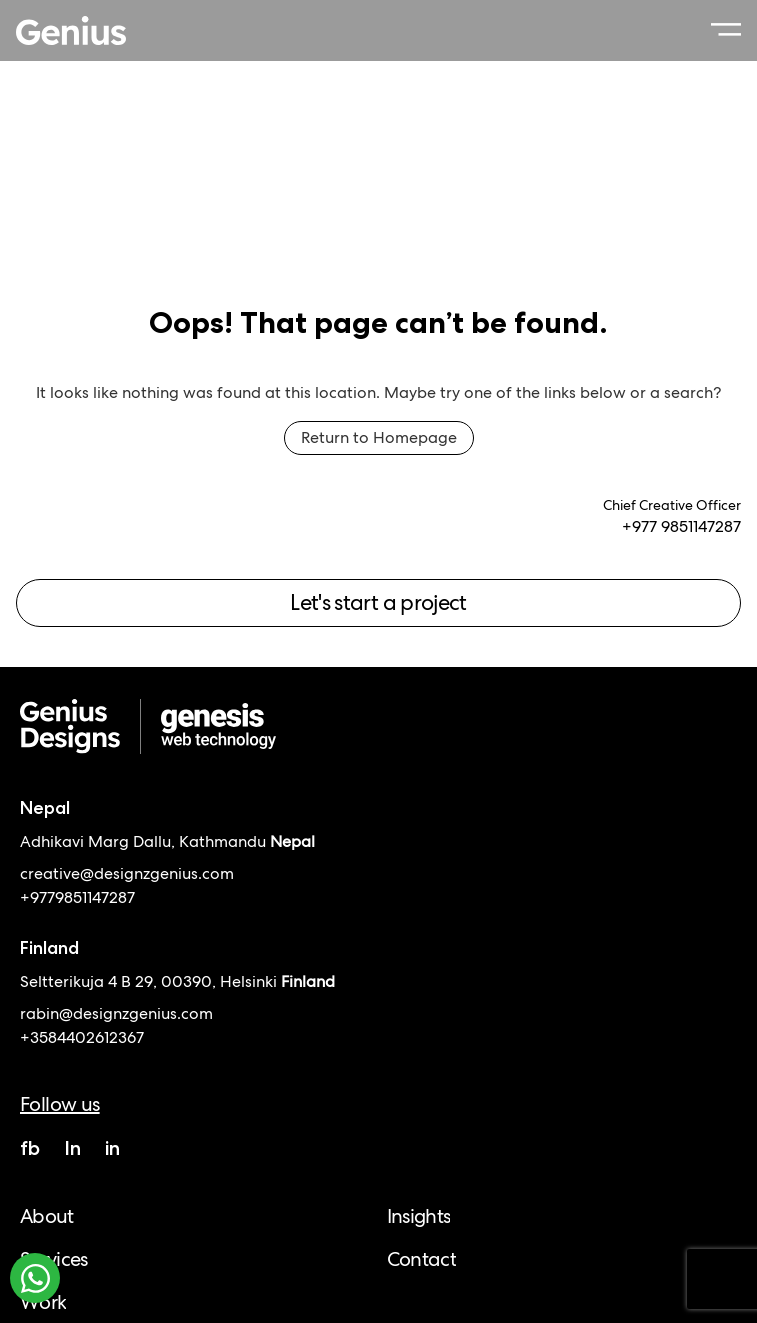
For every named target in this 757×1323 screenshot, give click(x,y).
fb (30, 1148)
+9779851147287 (77, 897)
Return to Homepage (379, 437)
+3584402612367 (82, 1037)
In (72, 1148)
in (112, 1148)
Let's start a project (378, 602)
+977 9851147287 (681, 526)
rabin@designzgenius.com (116, 1013)
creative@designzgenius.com (127, 873)
